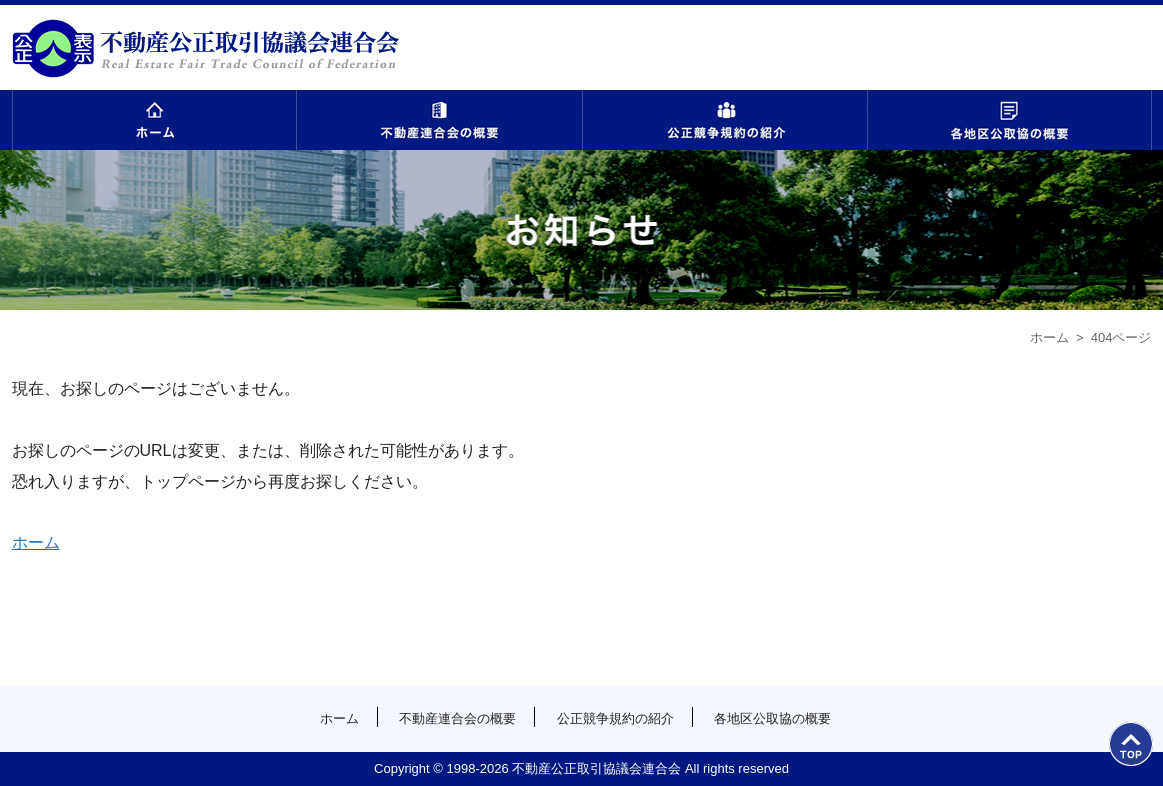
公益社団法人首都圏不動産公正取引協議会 (205, 48)
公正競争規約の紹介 (724, 120)
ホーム (154, 120)
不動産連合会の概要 (439, 120)
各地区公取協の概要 (1009, 120)
